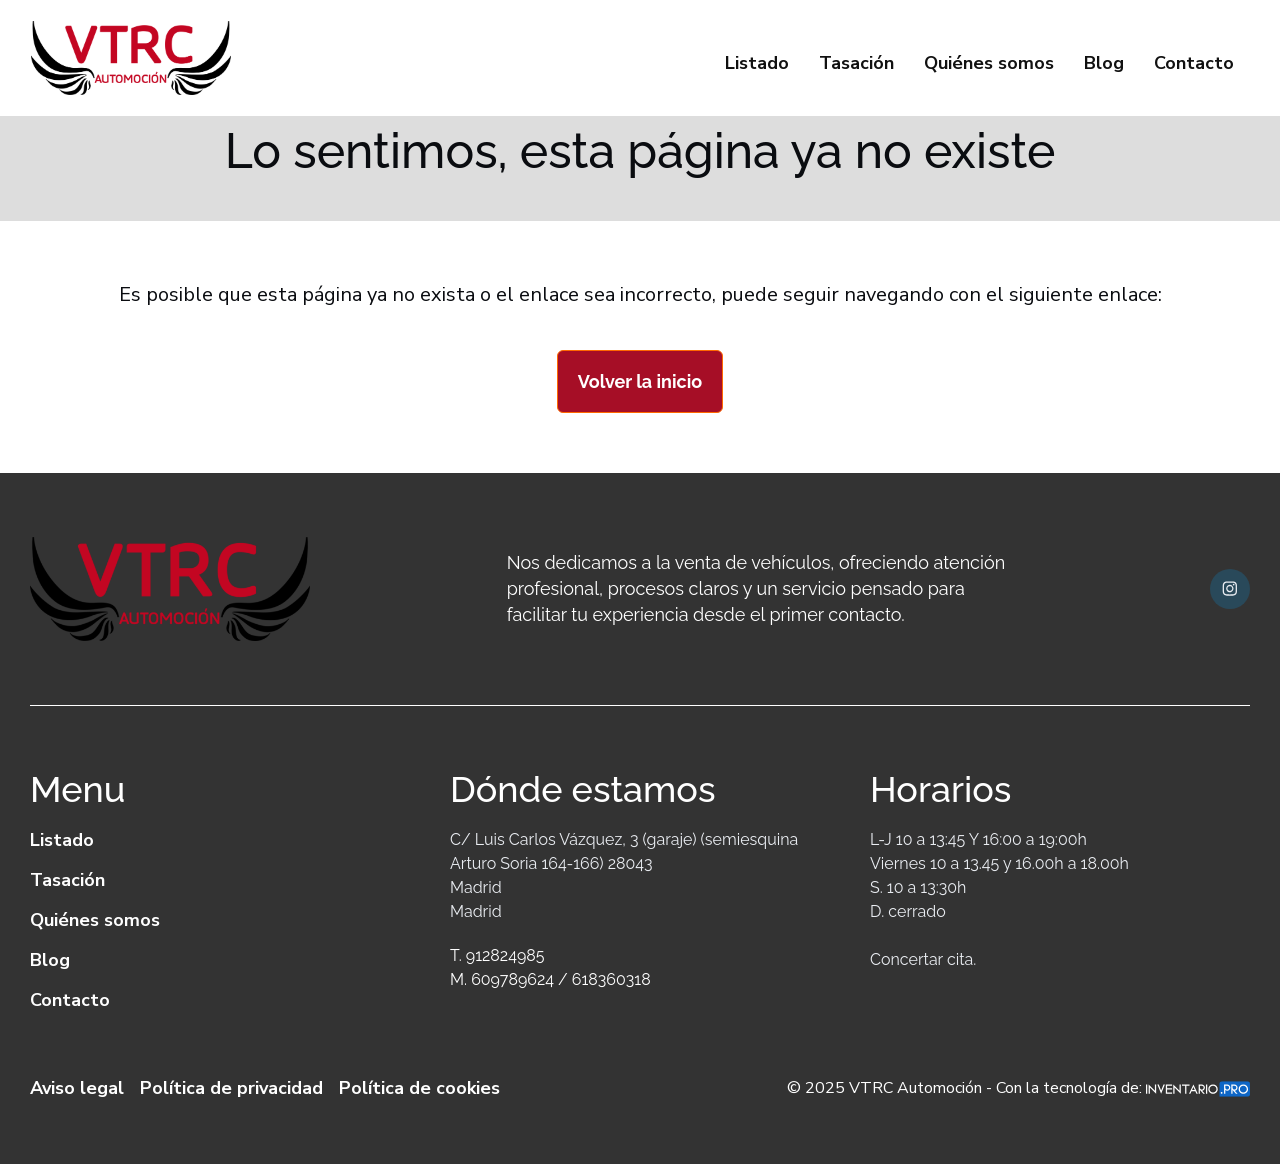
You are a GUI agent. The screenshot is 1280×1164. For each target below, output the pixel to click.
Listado (757, 63)
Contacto (1194, 63)
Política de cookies (419, 1088)
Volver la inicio (640, 381)
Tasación (856, 63)
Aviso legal (77, 1088)
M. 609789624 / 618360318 (550, 979)
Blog (1104, 63)
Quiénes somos (989, 63)
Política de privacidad (231, 1088)
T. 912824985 (497, 955)
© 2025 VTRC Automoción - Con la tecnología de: (1018, 1088)
